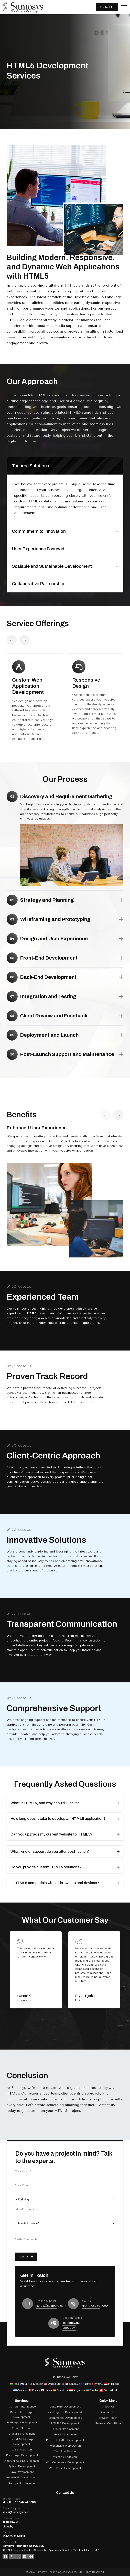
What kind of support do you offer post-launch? (50, 1852)
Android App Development (21, 2460)
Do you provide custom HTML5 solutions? (46, 1867)
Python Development (21, 2466)
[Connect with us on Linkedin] (25, 2556)
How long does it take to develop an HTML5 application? (58, 1819)
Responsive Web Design (65, 2445)
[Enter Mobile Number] (65, 2209)
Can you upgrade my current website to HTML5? (51, 1834)
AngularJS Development (21, 2477)
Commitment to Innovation (65, 531)
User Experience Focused (65, 549)
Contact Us (108, 2412)
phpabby (68, 2328)
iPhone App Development (21, 2455)
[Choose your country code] (65, 2199)
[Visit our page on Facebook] (5, 2556)
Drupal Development (21, 2433)
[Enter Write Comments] (65, 2239)
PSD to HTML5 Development (65, 2440)
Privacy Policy (108, 2417)
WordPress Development (65, 2468)
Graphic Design (22, 2449)
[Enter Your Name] (65, 2171)
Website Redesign (65, 2456)
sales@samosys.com (51, 2306)
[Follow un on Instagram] (18, 2556)
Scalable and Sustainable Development (65, 566)
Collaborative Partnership (65, 583)
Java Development (22, 2471)
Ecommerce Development (65, 2417)
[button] (12, 640)
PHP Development (65, 2434)
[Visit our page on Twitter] (12, 2556)
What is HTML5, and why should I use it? (44, 1803)
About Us (108, 2406)
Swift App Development (21, 2422)
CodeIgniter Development (65, 2412)
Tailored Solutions (65, 466)
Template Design (65, 2451)
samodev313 (71, 2323)
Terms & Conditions (108, 2423)
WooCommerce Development (65, 2462)
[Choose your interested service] (65, 2223)
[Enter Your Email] (65, 2185)
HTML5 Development (65, 2423)
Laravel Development (65, 2429)
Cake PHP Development (65, 2406)
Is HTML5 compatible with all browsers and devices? (54, 1883)
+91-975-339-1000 (95, 2306)
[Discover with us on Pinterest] (31, 2556)
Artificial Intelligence (22, 2406)
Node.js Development (22, 2483)
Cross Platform (21, 2428)
